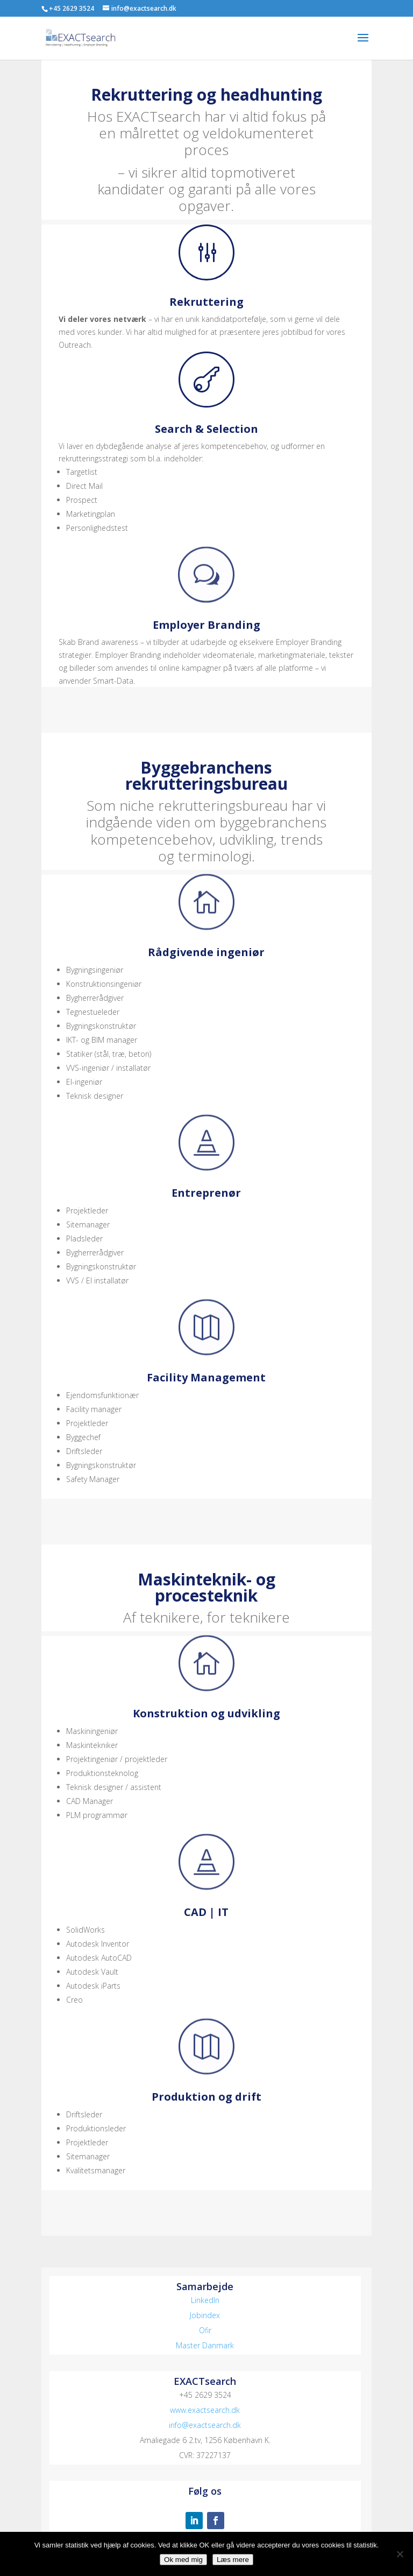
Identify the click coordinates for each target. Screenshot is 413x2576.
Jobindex (205, 2315)
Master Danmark (205, 2345)
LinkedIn (205, 2300)
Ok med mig (183, 2560)
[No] (399, 2554)
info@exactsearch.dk (205, 2425)
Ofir (205, 2330)
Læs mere (233, 2560)
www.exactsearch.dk (205, 2410)
